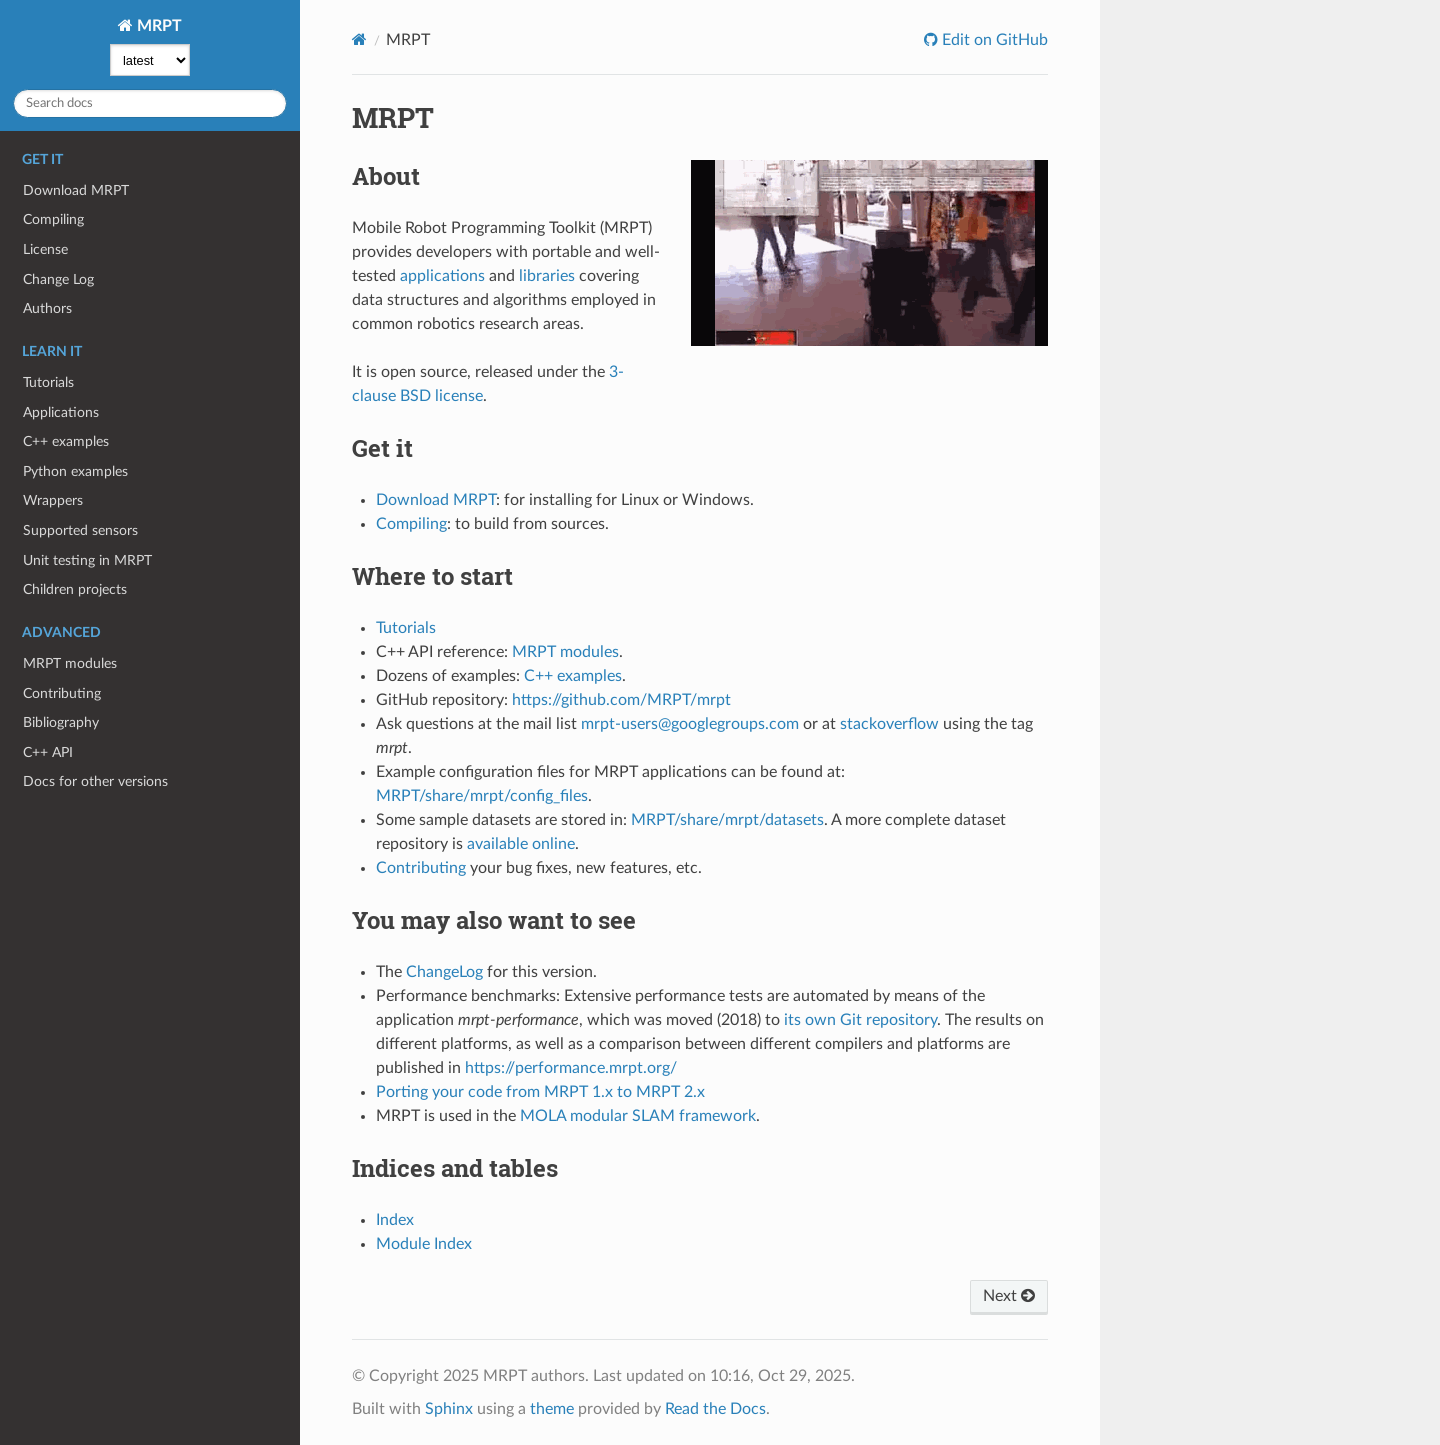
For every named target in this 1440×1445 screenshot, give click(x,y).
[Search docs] (150, 103)
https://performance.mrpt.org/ (571, 1068)
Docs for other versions (95, 781)
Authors (47, 308)
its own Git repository (860, 1020)
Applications (61, 412)
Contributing (62, 693)
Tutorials (48, 382)
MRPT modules (70, 663)
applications (442, 276)
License (45, 249)
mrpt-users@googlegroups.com (690, 724)
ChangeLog (444, 972)
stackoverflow (889, 724)
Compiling (53, 219)
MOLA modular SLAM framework (638, 1116)
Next (1009, 1296)
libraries (547, 276)
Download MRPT (76, 190)
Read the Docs (715, 1409)
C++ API (48, 752)
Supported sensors (80, 530)
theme (552, 1409)
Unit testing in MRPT (87, 560)
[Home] (359, 39)
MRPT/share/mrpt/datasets (727, 820)
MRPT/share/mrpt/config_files (482, 796)
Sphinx (449, 1409)
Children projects (75, 589)
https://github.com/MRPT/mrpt (621, 700)
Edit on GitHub (993, 40)
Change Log (58, 279)
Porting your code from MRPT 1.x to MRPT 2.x (540, 1092)
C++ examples (66, 441)
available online (521, 844)
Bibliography (61, 722)
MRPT (157, 26)
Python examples (75, 471)
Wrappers (53, 500)
